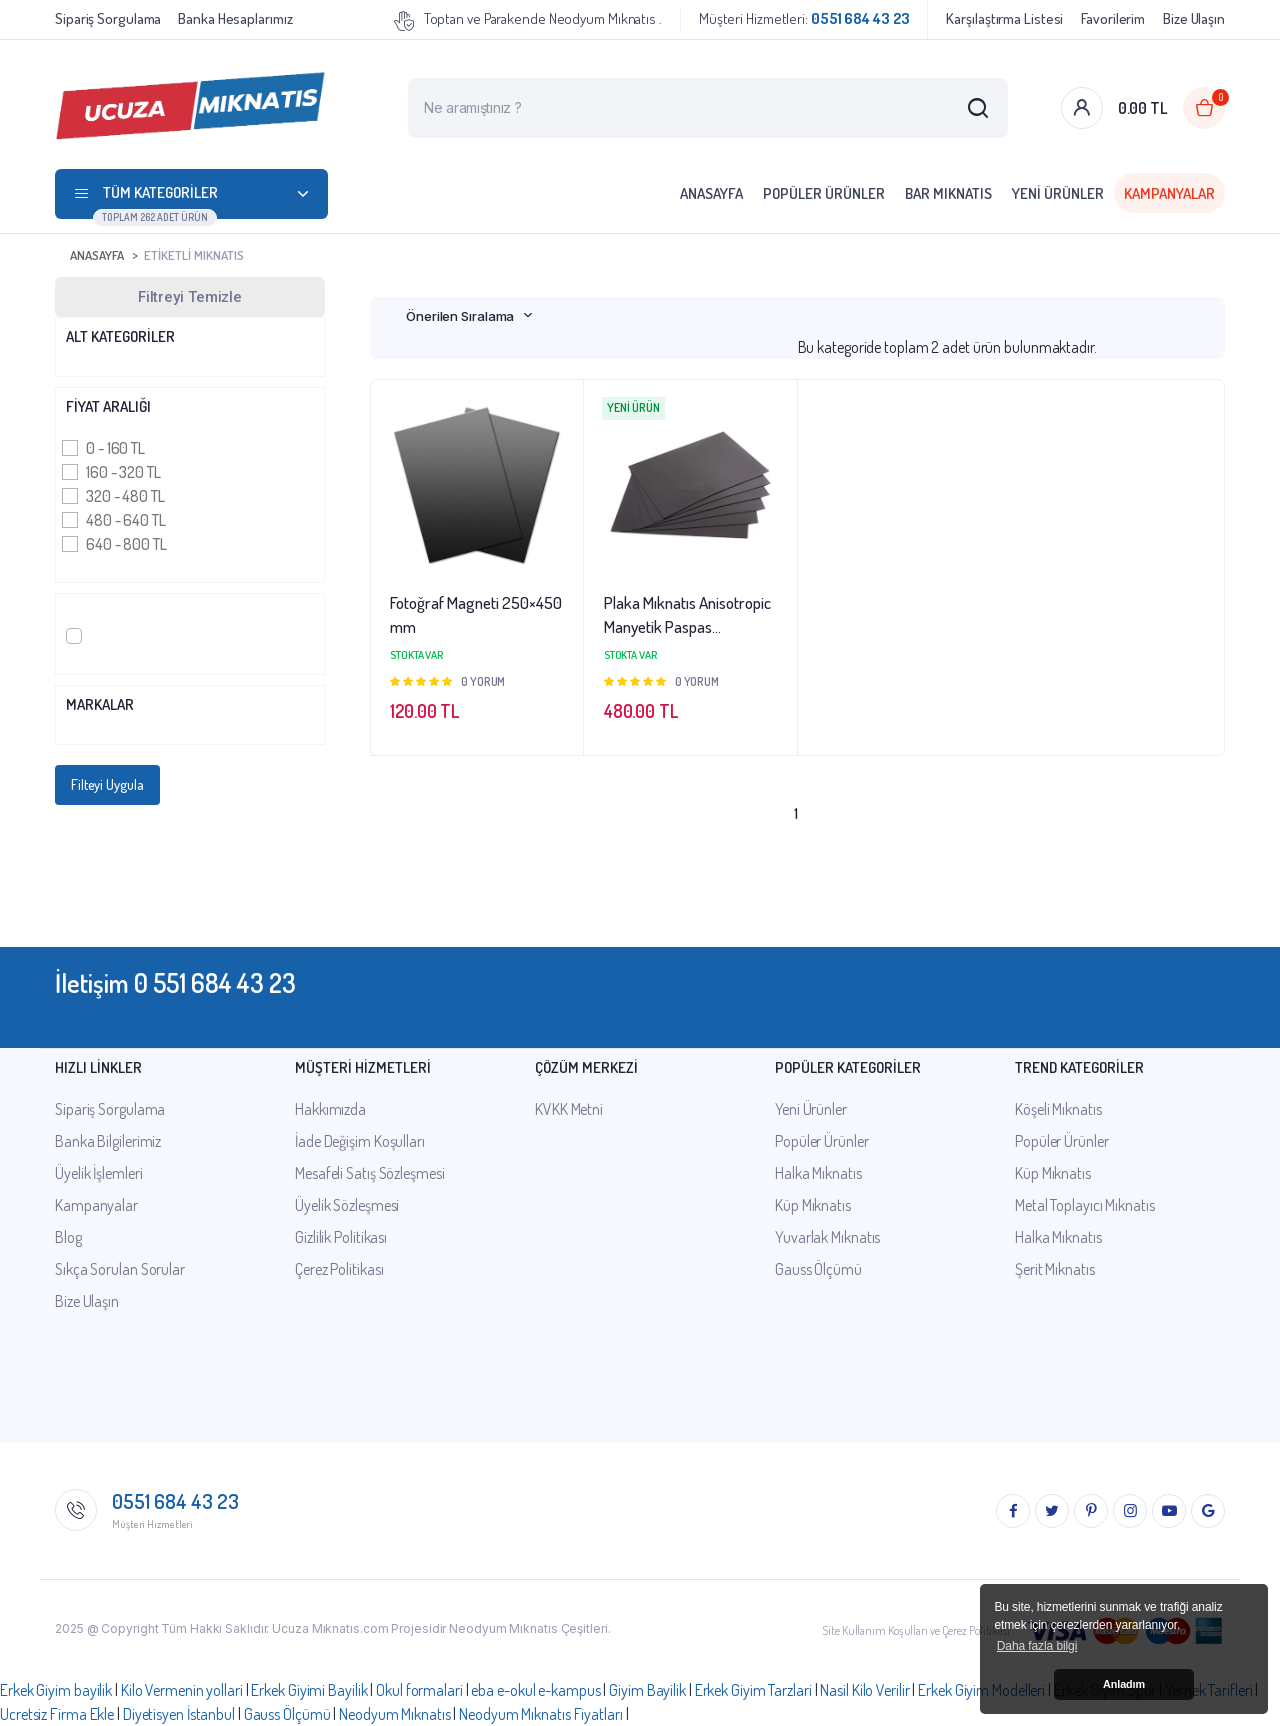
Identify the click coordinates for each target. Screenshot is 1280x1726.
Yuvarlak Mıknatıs (827, 1237)
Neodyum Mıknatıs (394, 1714)
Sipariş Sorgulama (108, 18)
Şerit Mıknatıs (1055, 1269)
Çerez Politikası (339, 1269)
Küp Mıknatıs (813, 1205)
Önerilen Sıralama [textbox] (460, 316)
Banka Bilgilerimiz (108, 1141)
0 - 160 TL (115, 448)
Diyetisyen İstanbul (179, 1714)
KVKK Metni (569, 1109)
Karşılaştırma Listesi (1004, 18)
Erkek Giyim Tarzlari (753, 1690)
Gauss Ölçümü (818, 1269)
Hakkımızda (330, 1109)
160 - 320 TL (123, 472)
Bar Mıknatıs (948, 193)
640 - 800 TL (126, 544)
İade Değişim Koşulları (360, 1141)
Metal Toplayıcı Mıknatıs (1085, 1205)
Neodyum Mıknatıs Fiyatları (540, 1714)
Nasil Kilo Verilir (864, 1690)
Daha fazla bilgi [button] (1037, 1646)
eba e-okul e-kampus (535, 1690)
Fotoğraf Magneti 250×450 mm (476, 614)
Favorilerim (1113, 18)
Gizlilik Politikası (341, 1237)
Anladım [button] (1124, 1684)
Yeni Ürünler (1058, 193)
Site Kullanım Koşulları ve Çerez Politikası (916, 1630)
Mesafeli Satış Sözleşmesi (370, 1173)
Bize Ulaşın (1194, 18)
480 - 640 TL (126, 520)
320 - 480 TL (125, 496)
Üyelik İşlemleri (98, 1173)
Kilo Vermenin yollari (182, 1690)
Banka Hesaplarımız (235, 18)
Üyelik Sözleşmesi (347, 1205)
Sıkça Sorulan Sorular (120, 1269)
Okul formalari (419, 1690)
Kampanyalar (1169, 193)
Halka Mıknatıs (818, 1173)
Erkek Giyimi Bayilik (309, 1690)
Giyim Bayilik (647, 1690)
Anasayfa (711, 193)
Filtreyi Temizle (190, 297)
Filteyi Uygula (107, 784)
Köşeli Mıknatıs (1058, 1109)
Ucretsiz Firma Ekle (57, 1714)
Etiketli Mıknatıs (194, 255)
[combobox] (469, 316)
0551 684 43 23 (175, 1501)
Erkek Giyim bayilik (56, 1690)
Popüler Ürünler (824, 193)
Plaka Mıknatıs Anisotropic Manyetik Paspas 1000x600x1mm (687, 615)
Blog (68, 1237)
